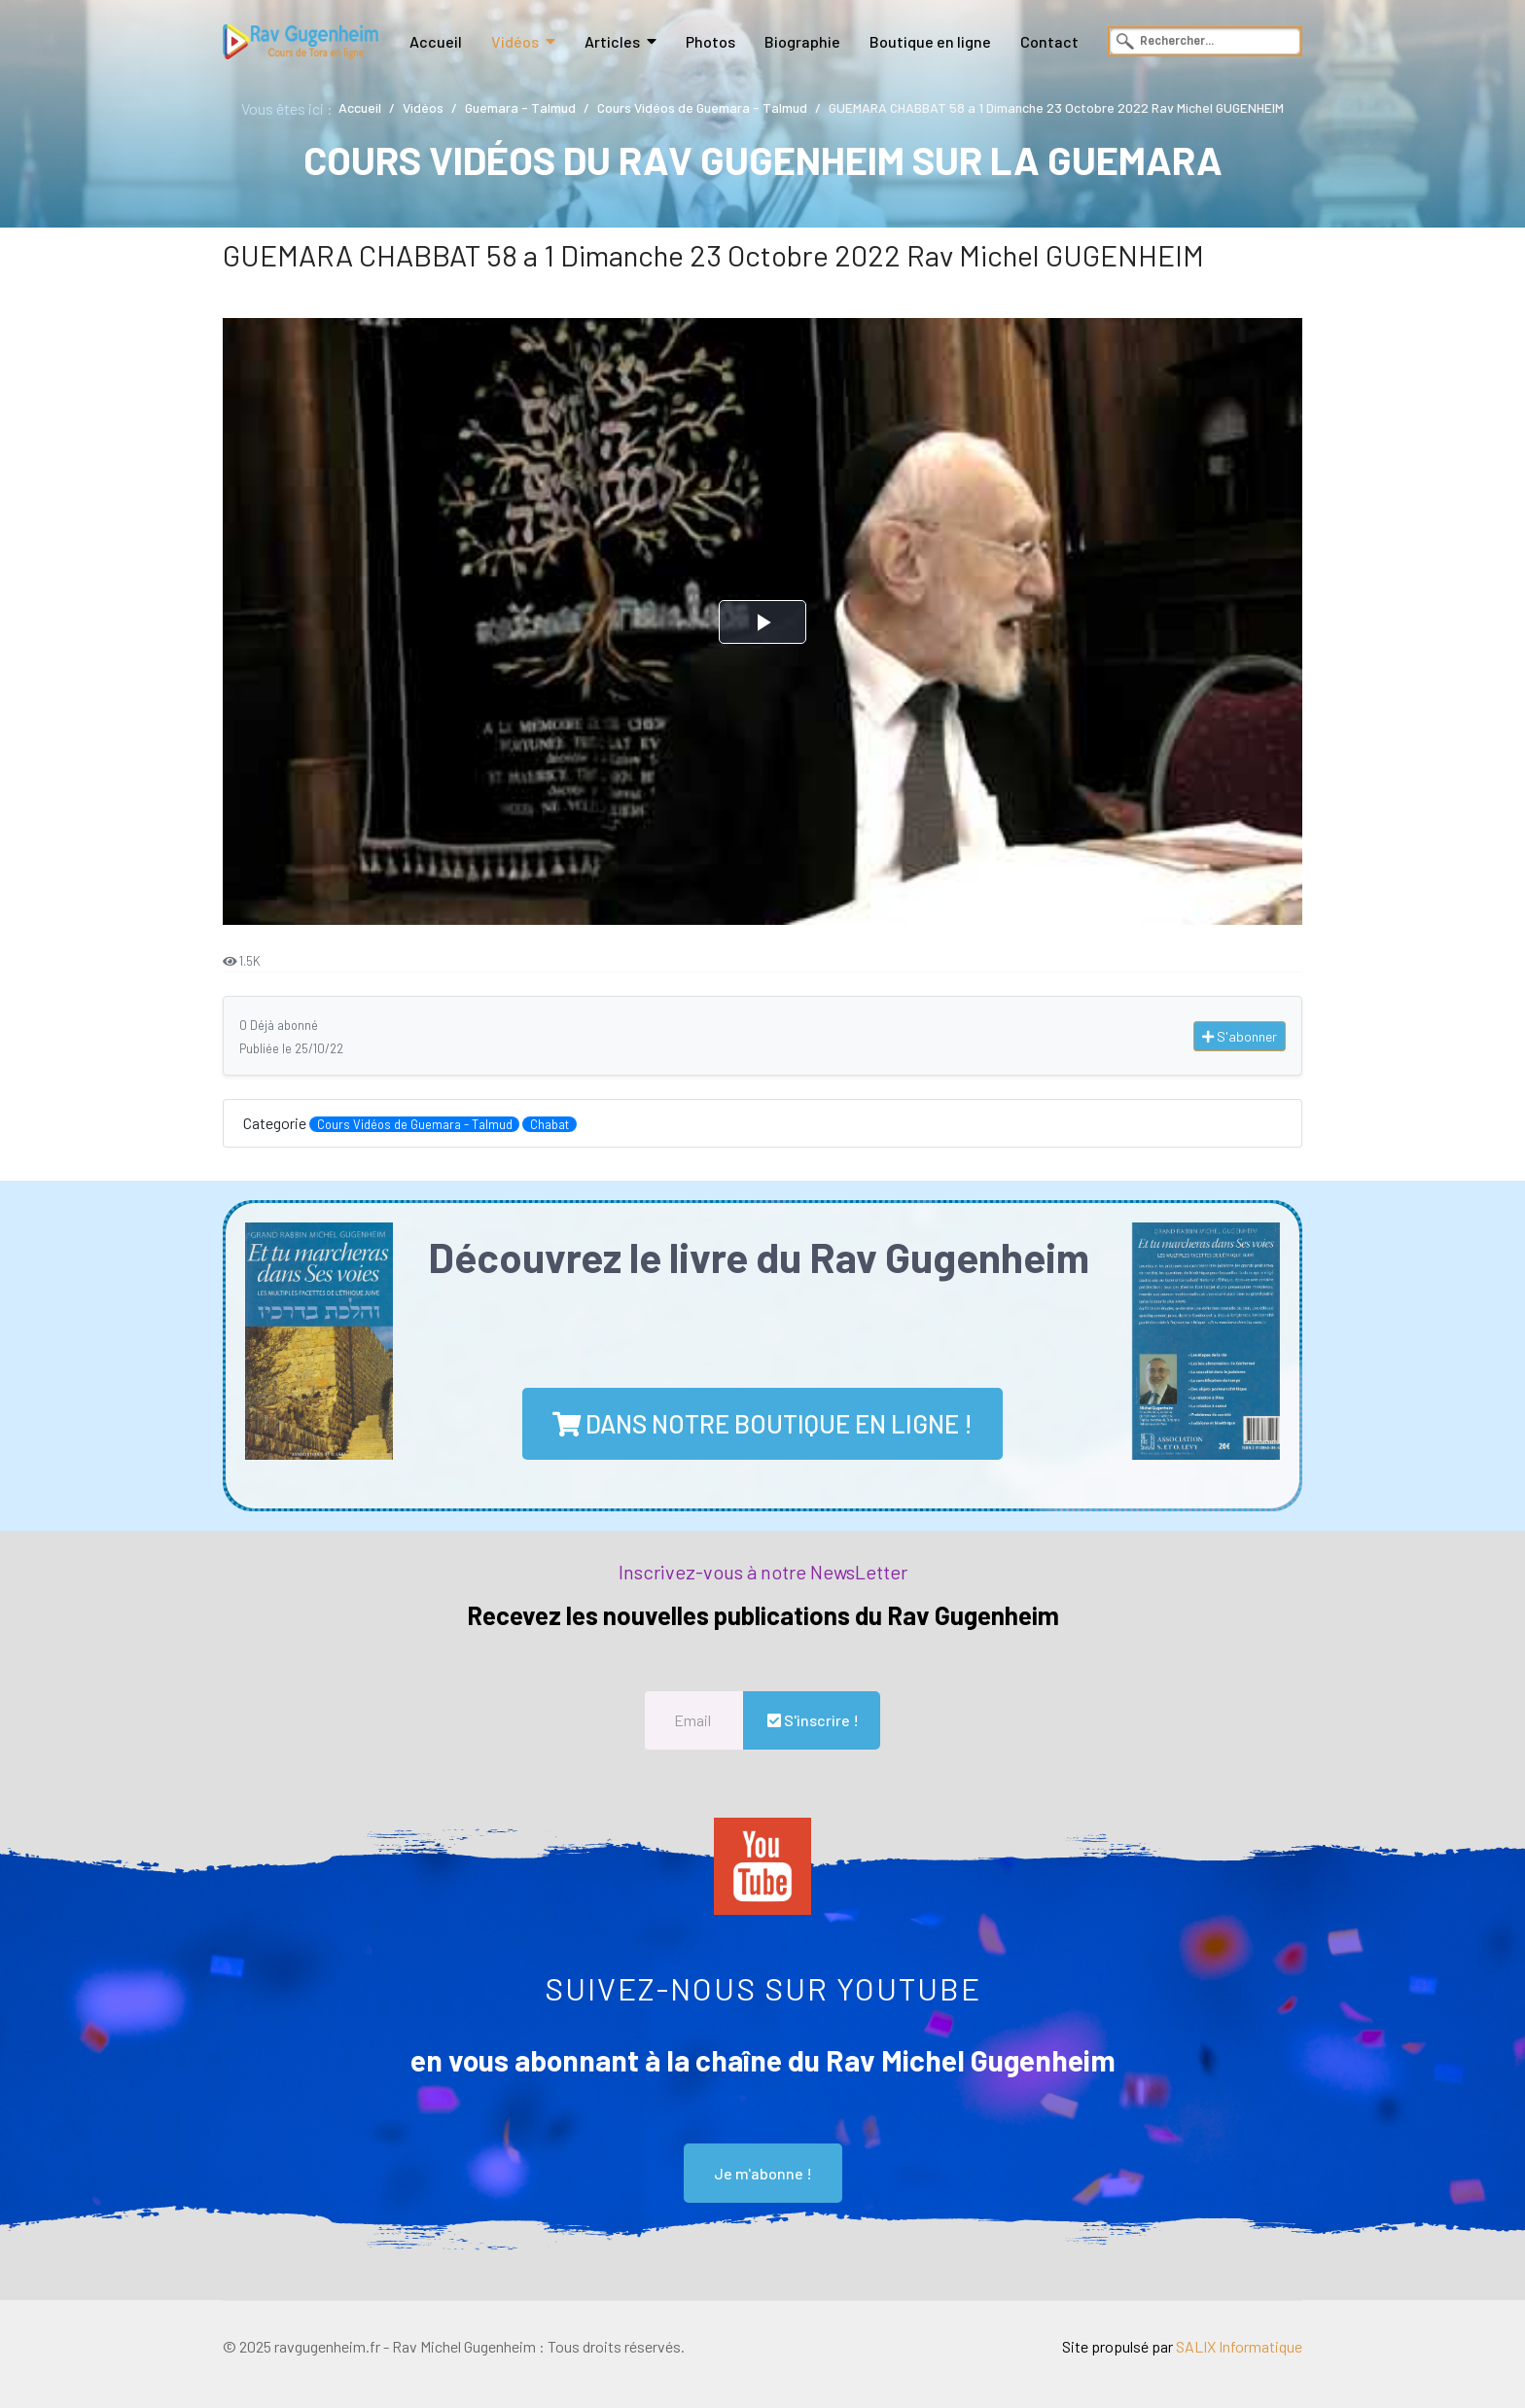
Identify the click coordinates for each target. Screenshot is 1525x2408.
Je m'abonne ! (763, 2173)
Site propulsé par (1182, 2346)
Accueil (435, 41)
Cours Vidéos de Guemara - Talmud (415, 1124)
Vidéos (515, 41)
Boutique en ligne (930, 41)
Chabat (549, 1124)
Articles (612, 41)
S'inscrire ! (811, 1720)
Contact (1049, 41)
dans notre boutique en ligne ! (762, 1423)
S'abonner (1239, 1036)
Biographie (802, 41)
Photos (710, 41)
